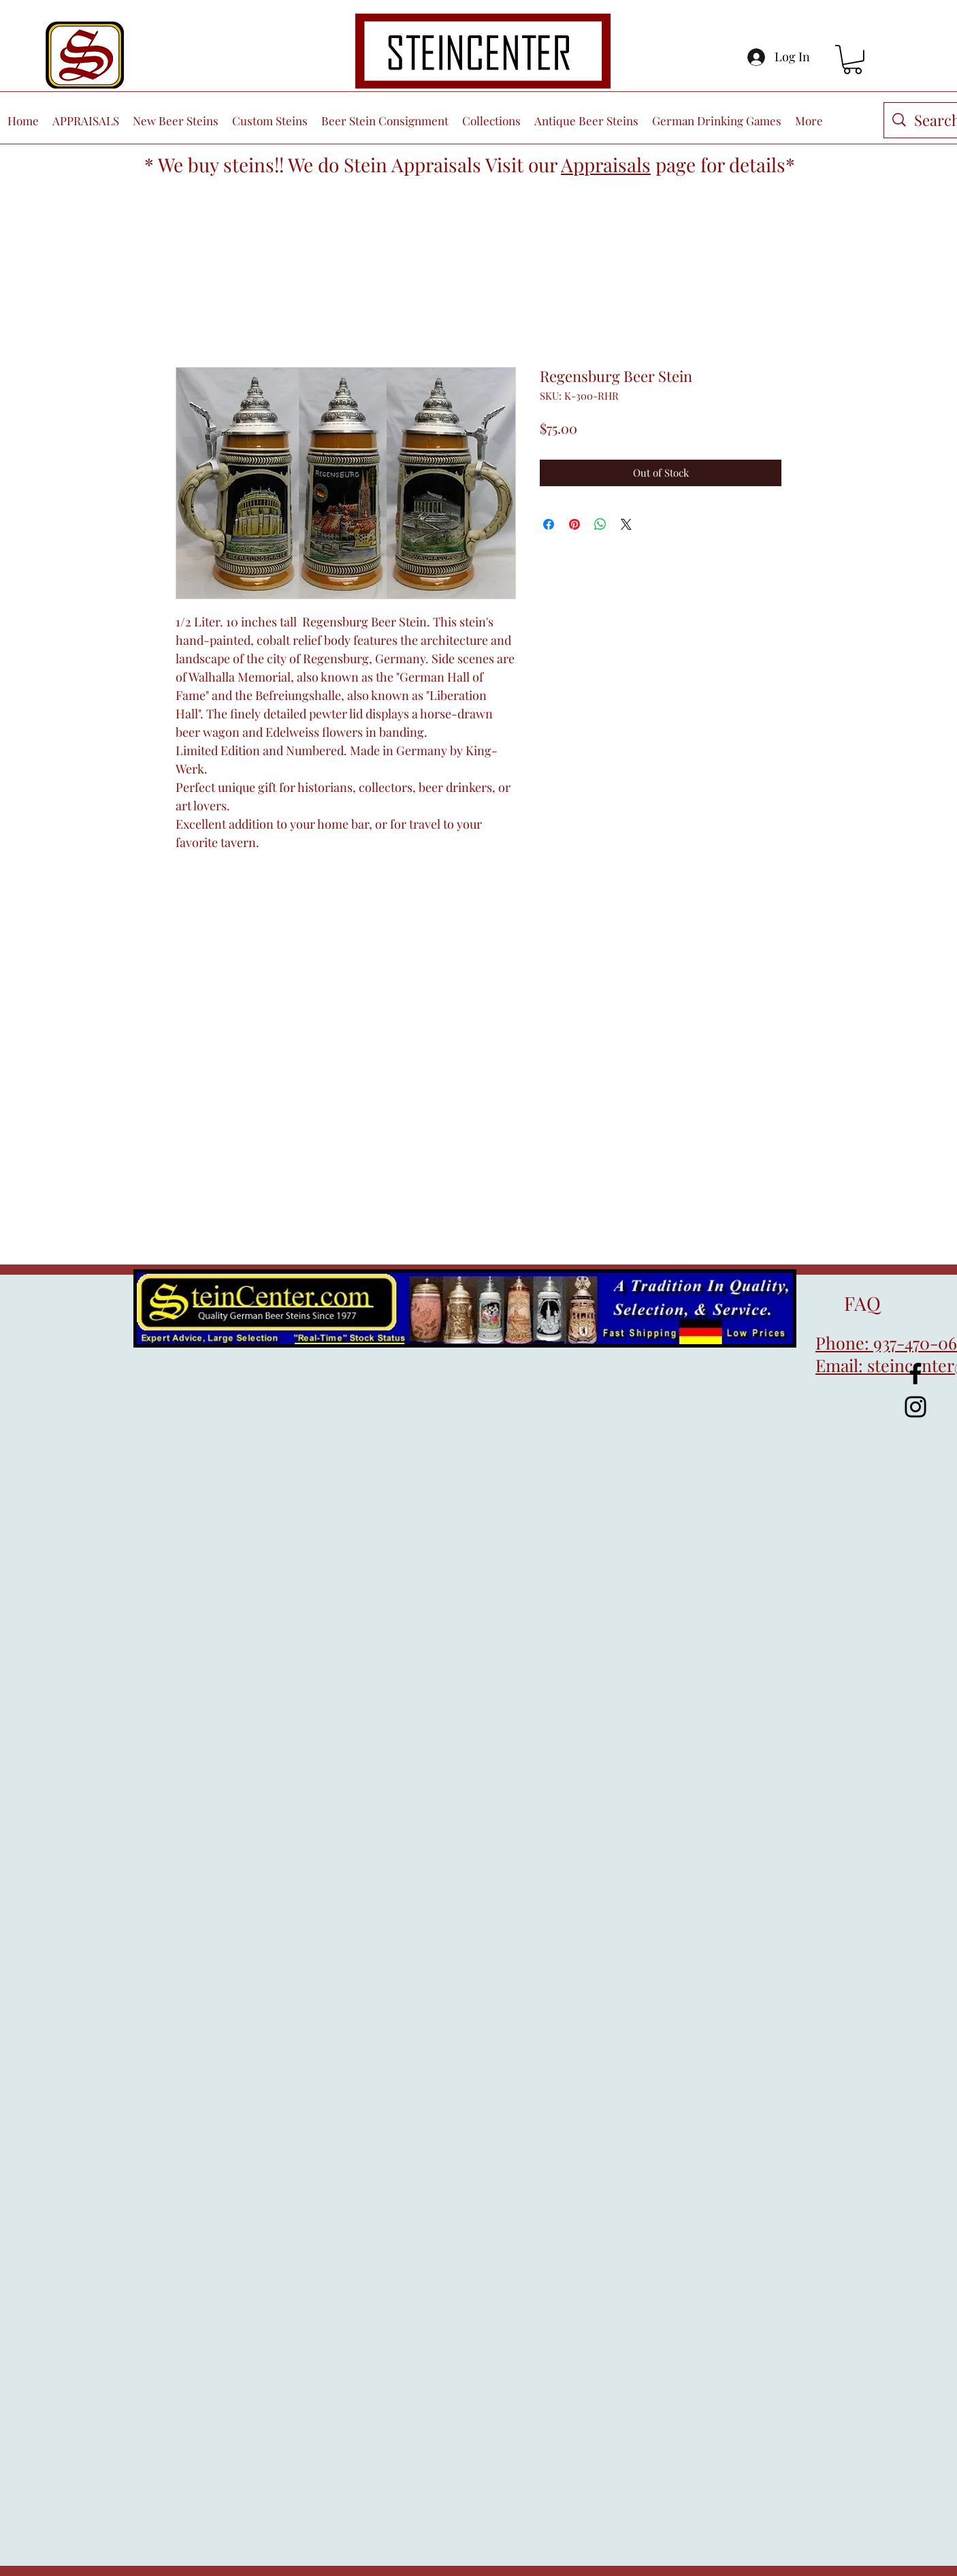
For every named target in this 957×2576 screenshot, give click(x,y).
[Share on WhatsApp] (600, 524)
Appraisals (606, 164)
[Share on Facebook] (548, 524)
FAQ (848, 1303)
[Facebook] (915, 1373)
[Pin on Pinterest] (574, 524)
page (675, 164)
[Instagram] (915, 1407)
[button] (852, 59)
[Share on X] (626, 524)
